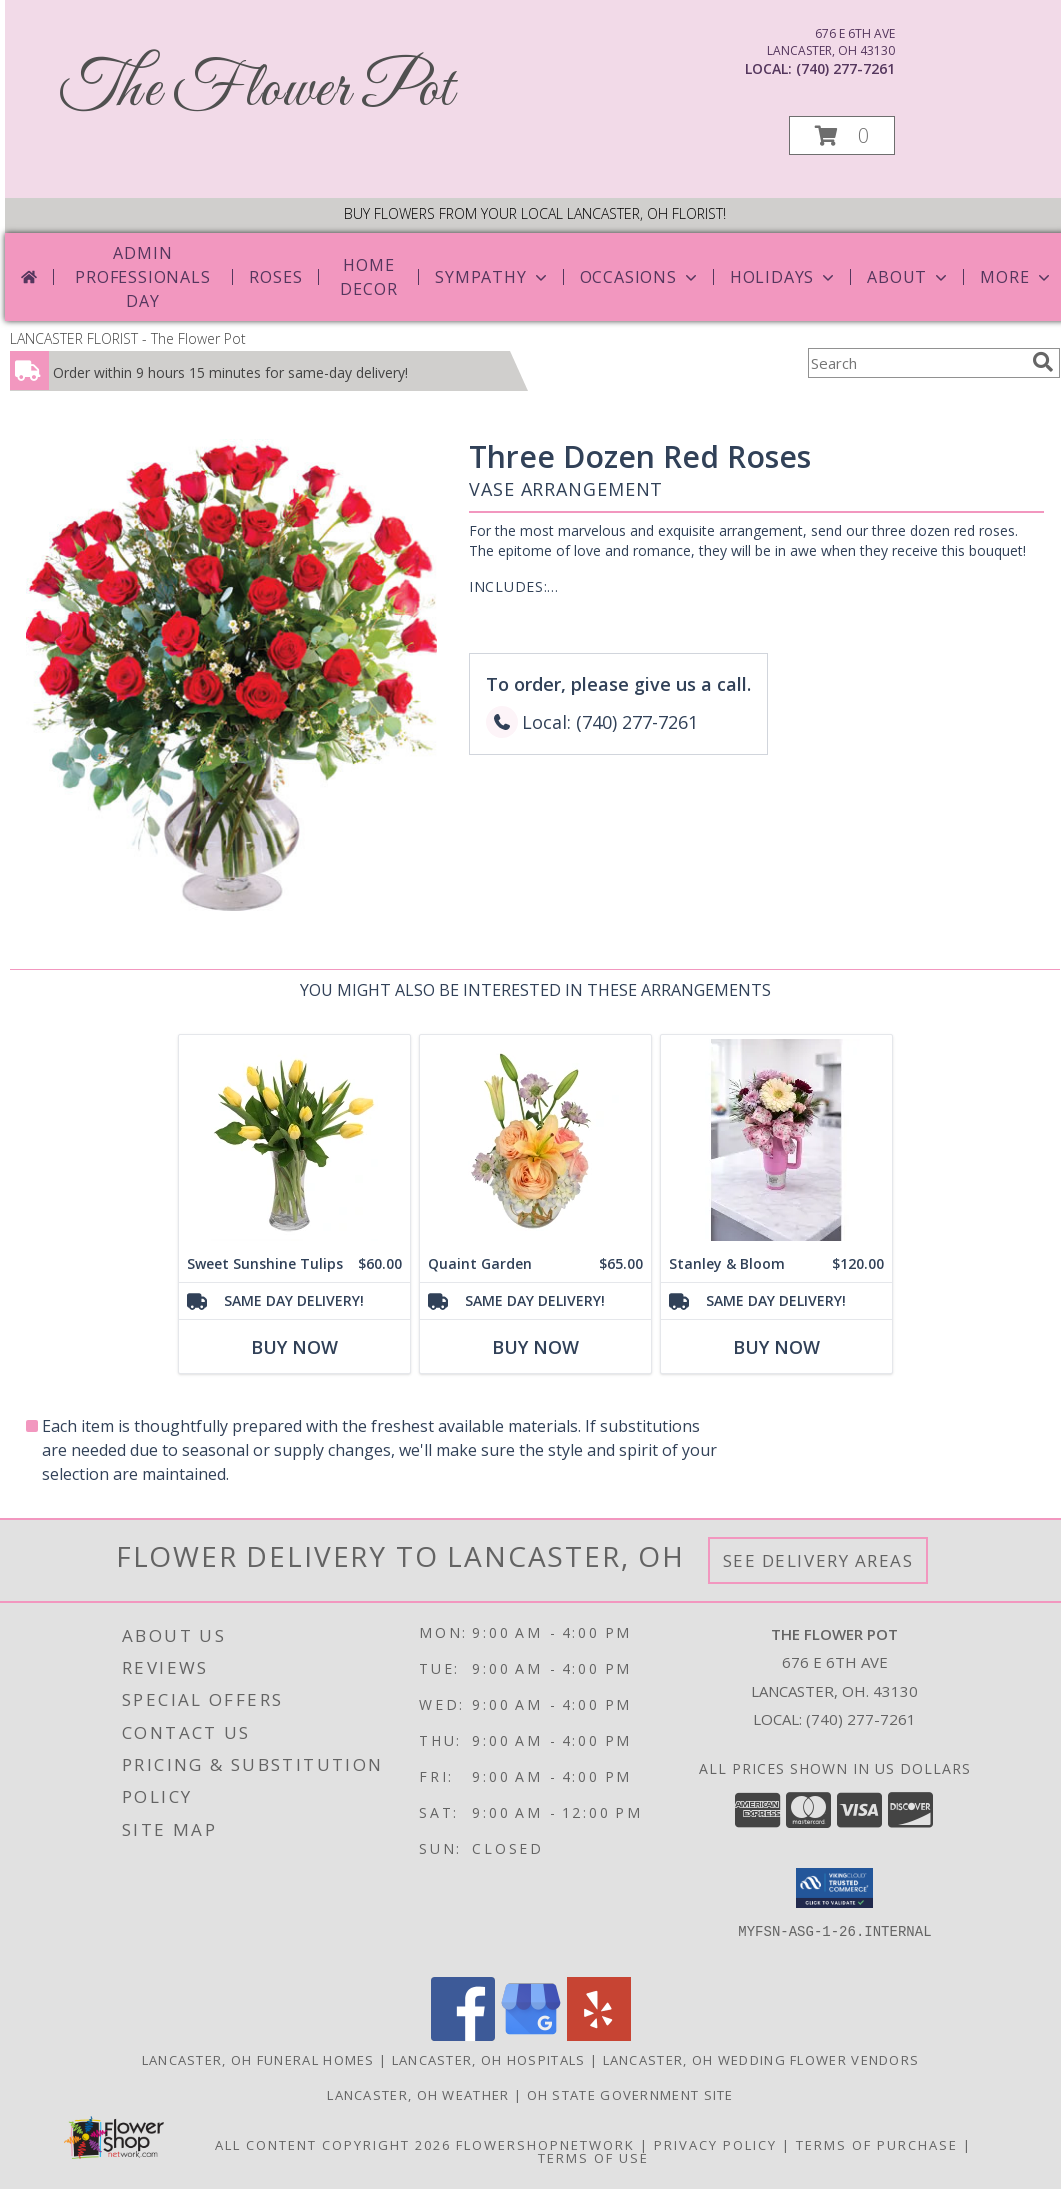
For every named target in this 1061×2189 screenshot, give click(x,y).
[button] (842, 135)
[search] (1043, 362)
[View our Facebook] (463, 2035)
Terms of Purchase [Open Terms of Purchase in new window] (877, 2145)
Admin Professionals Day (142, 277)
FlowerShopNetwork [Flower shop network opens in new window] (545, 2145)
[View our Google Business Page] (531, 2035)
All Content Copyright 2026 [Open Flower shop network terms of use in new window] (333, 2145)
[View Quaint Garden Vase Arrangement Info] (535, 1140)
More (1016, 277)
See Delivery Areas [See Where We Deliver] (818, 1560)
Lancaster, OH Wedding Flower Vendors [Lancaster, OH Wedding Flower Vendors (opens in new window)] (761, 2060)
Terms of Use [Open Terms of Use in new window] (593, 2158)
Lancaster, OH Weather (418, 2095)
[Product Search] (916, 363)
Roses (275, 277)
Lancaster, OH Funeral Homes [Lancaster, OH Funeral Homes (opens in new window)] (258, 2060)
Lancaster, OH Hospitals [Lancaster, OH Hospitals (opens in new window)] (489, 2060)
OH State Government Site (630, 2095)
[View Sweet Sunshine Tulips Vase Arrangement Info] (294, 1140)
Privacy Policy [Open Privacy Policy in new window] (715, 2145)
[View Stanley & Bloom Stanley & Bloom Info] (776, 1140)
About (909, 277)
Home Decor (368, 277)
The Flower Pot (256, 90)
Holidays (784, 277)
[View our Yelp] (599, 2035)
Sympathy (492, 277)
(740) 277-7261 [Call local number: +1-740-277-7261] (845, 68)
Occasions (640, 277)
